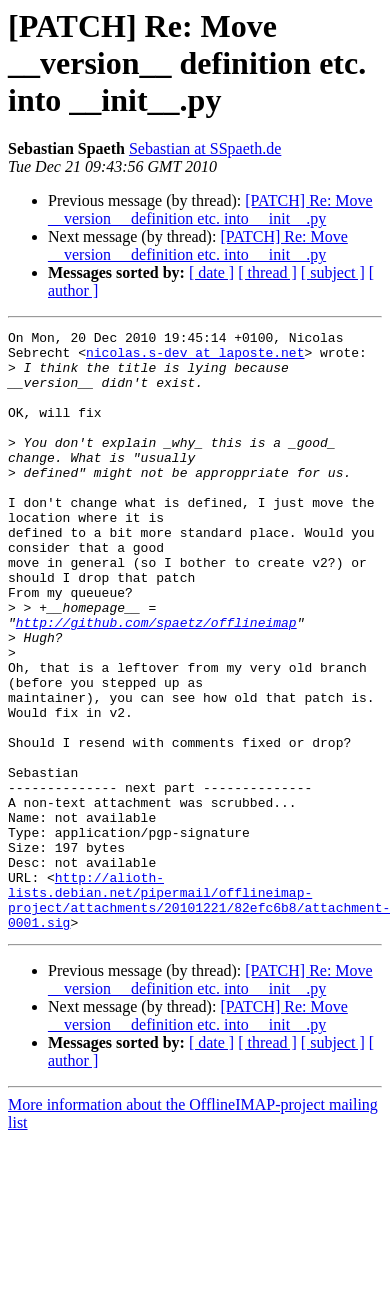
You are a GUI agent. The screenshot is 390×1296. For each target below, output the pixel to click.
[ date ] (211, 272)
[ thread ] (267, 272)
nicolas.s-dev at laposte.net (195, 358)
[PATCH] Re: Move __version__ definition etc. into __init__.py (210, 209)
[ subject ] (333, 272)
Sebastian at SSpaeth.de (205, 148)
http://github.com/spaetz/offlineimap (156, 682)
